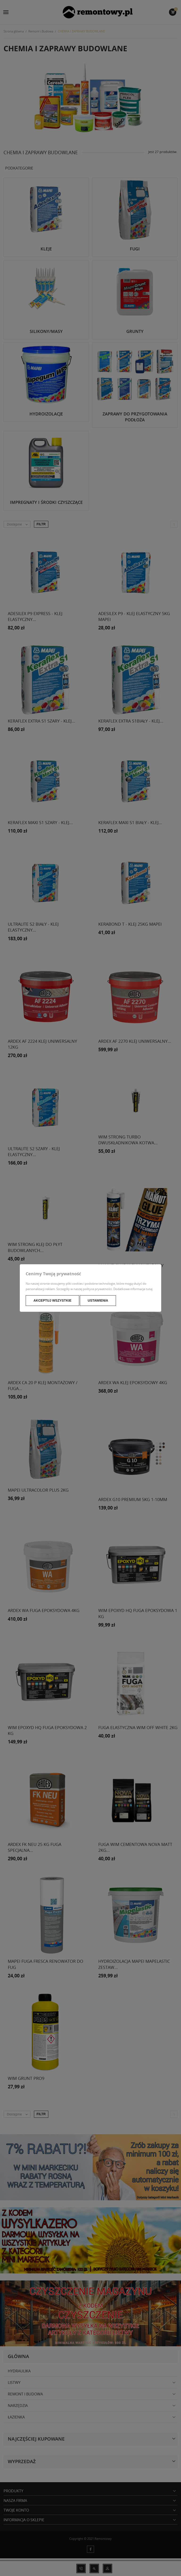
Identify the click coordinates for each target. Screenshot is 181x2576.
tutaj (149, 1289)
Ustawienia (98, 1300)
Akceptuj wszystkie (52, 1300)
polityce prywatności (97, 1289)
